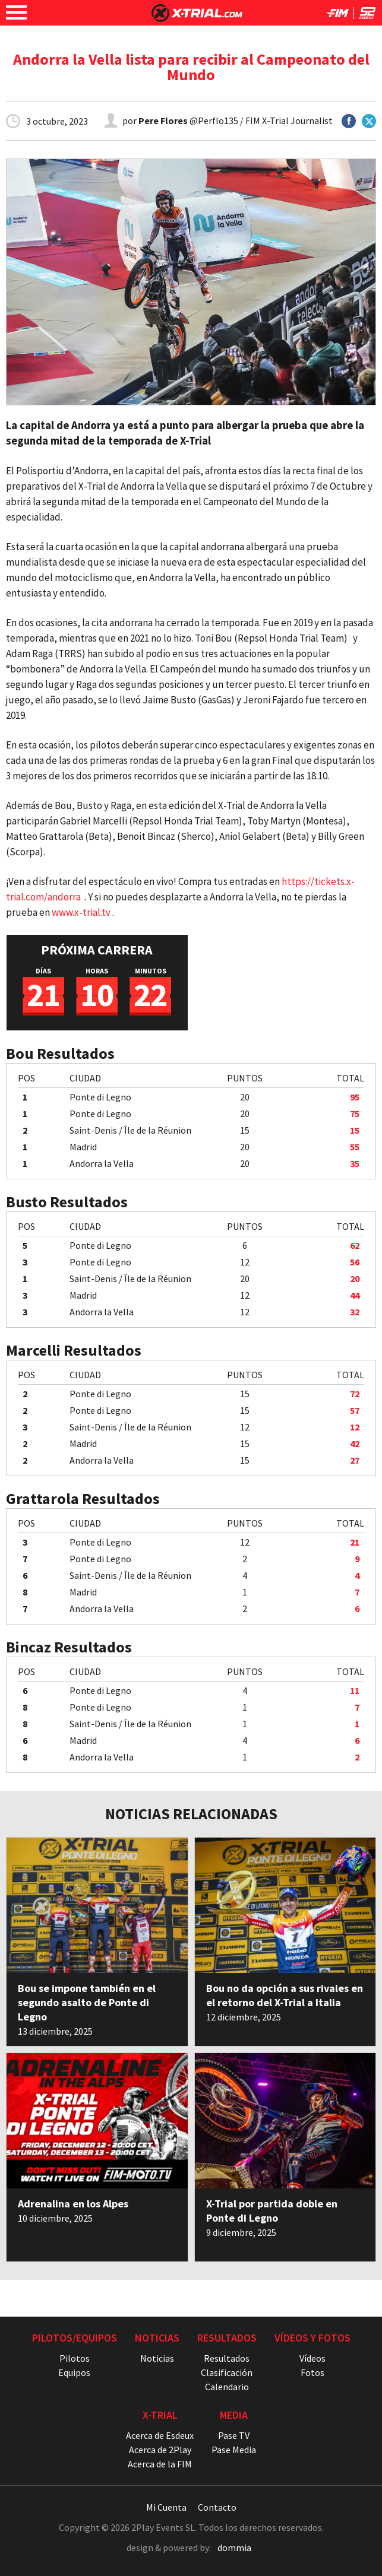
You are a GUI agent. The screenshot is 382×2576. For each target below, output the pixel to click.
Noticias (157, 2358)
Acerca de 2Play (160, 2450)
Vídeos (312, 2358)
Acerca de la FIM (160, 2464)
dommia (234, 2547)
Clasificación (226, 2372)
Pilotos (74, 2358)
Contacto (217, 2507)
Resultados (227, 2358)
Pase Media (233, 2450)
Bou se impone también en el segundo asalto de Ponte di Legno (87, 2002)
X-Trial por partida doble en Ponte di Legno (271, 2211)
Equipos (74, 2372)
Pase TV (234, 2435)
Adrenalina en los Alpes (73, 2203)
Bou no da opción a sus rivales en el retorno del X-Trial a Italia (284, 1995)
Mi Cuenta (166, 2507)
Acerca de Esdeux (160, 2435)
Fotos (312, 2372)
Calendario (227, 2387)
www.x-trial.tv (81, 912)
